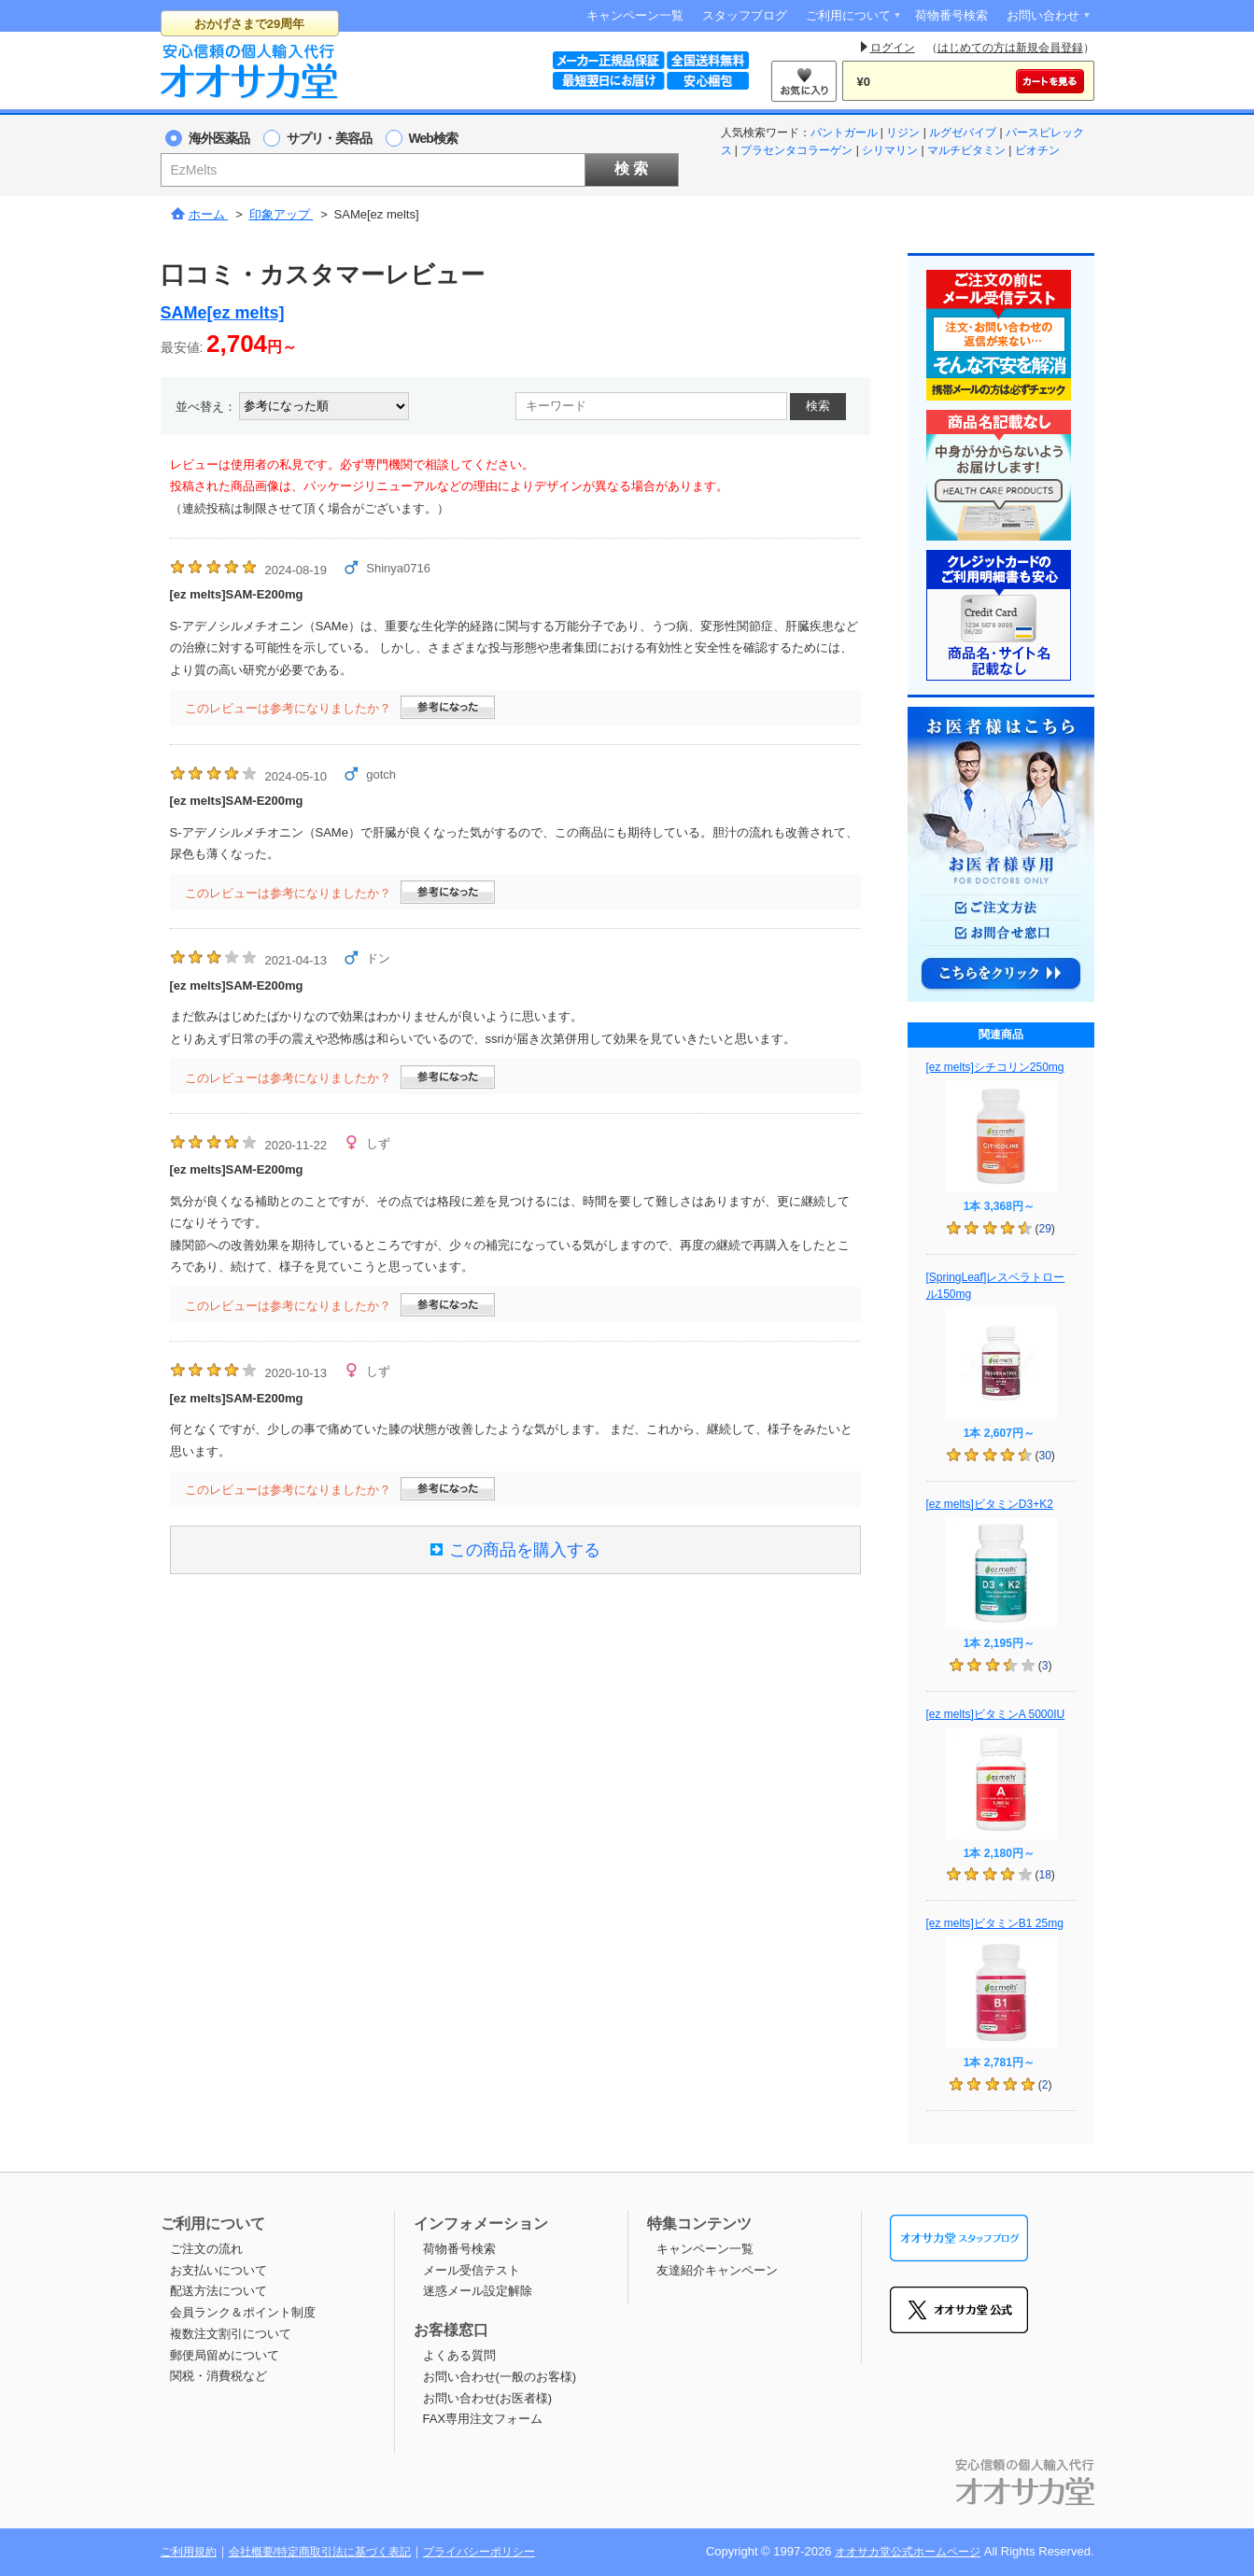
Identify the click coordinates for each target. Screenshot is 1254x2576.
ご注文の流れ (206, 2249)
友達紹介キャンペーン (717, 2270)
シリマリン (890, 150)
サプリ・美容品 (329, 138)
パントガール (844, 132)
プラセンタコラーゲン (796, 150)
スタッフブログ (744, 15)
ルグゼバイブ (962, 132)
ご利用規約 (189, 2551)
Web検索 (433, 138)
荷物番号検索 (951, 15)
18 (1044, 1874)
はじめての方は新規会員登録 (1010, 47)
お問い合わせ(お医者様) (488, 2398)
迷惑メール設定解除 (477, 2291)
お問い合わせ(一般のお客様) (500, 2377)
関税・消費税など (218, 2376)
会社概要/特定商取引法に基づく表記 (320, 2551)
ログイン (892, 47)
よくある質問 (459, 2355)
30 (1044, 1455)
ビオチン (1037, 150)
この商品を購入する (515, 1550)
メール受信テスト (471, 2270)
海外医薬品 (219, 138)
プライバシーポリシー (479, 2551)
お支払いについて (218, 2270)
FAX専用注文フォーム (483, 2419)
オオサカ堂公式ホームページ (907, 2551)
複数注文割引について (230, 2334)
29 (1044, 1228)
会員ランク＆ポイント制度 (243, 2312)
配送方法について (218, 2291)
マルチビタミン (966, 150)
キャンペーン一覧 (634, 15)
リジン (903, 132)
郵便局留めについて (224, 2355)
